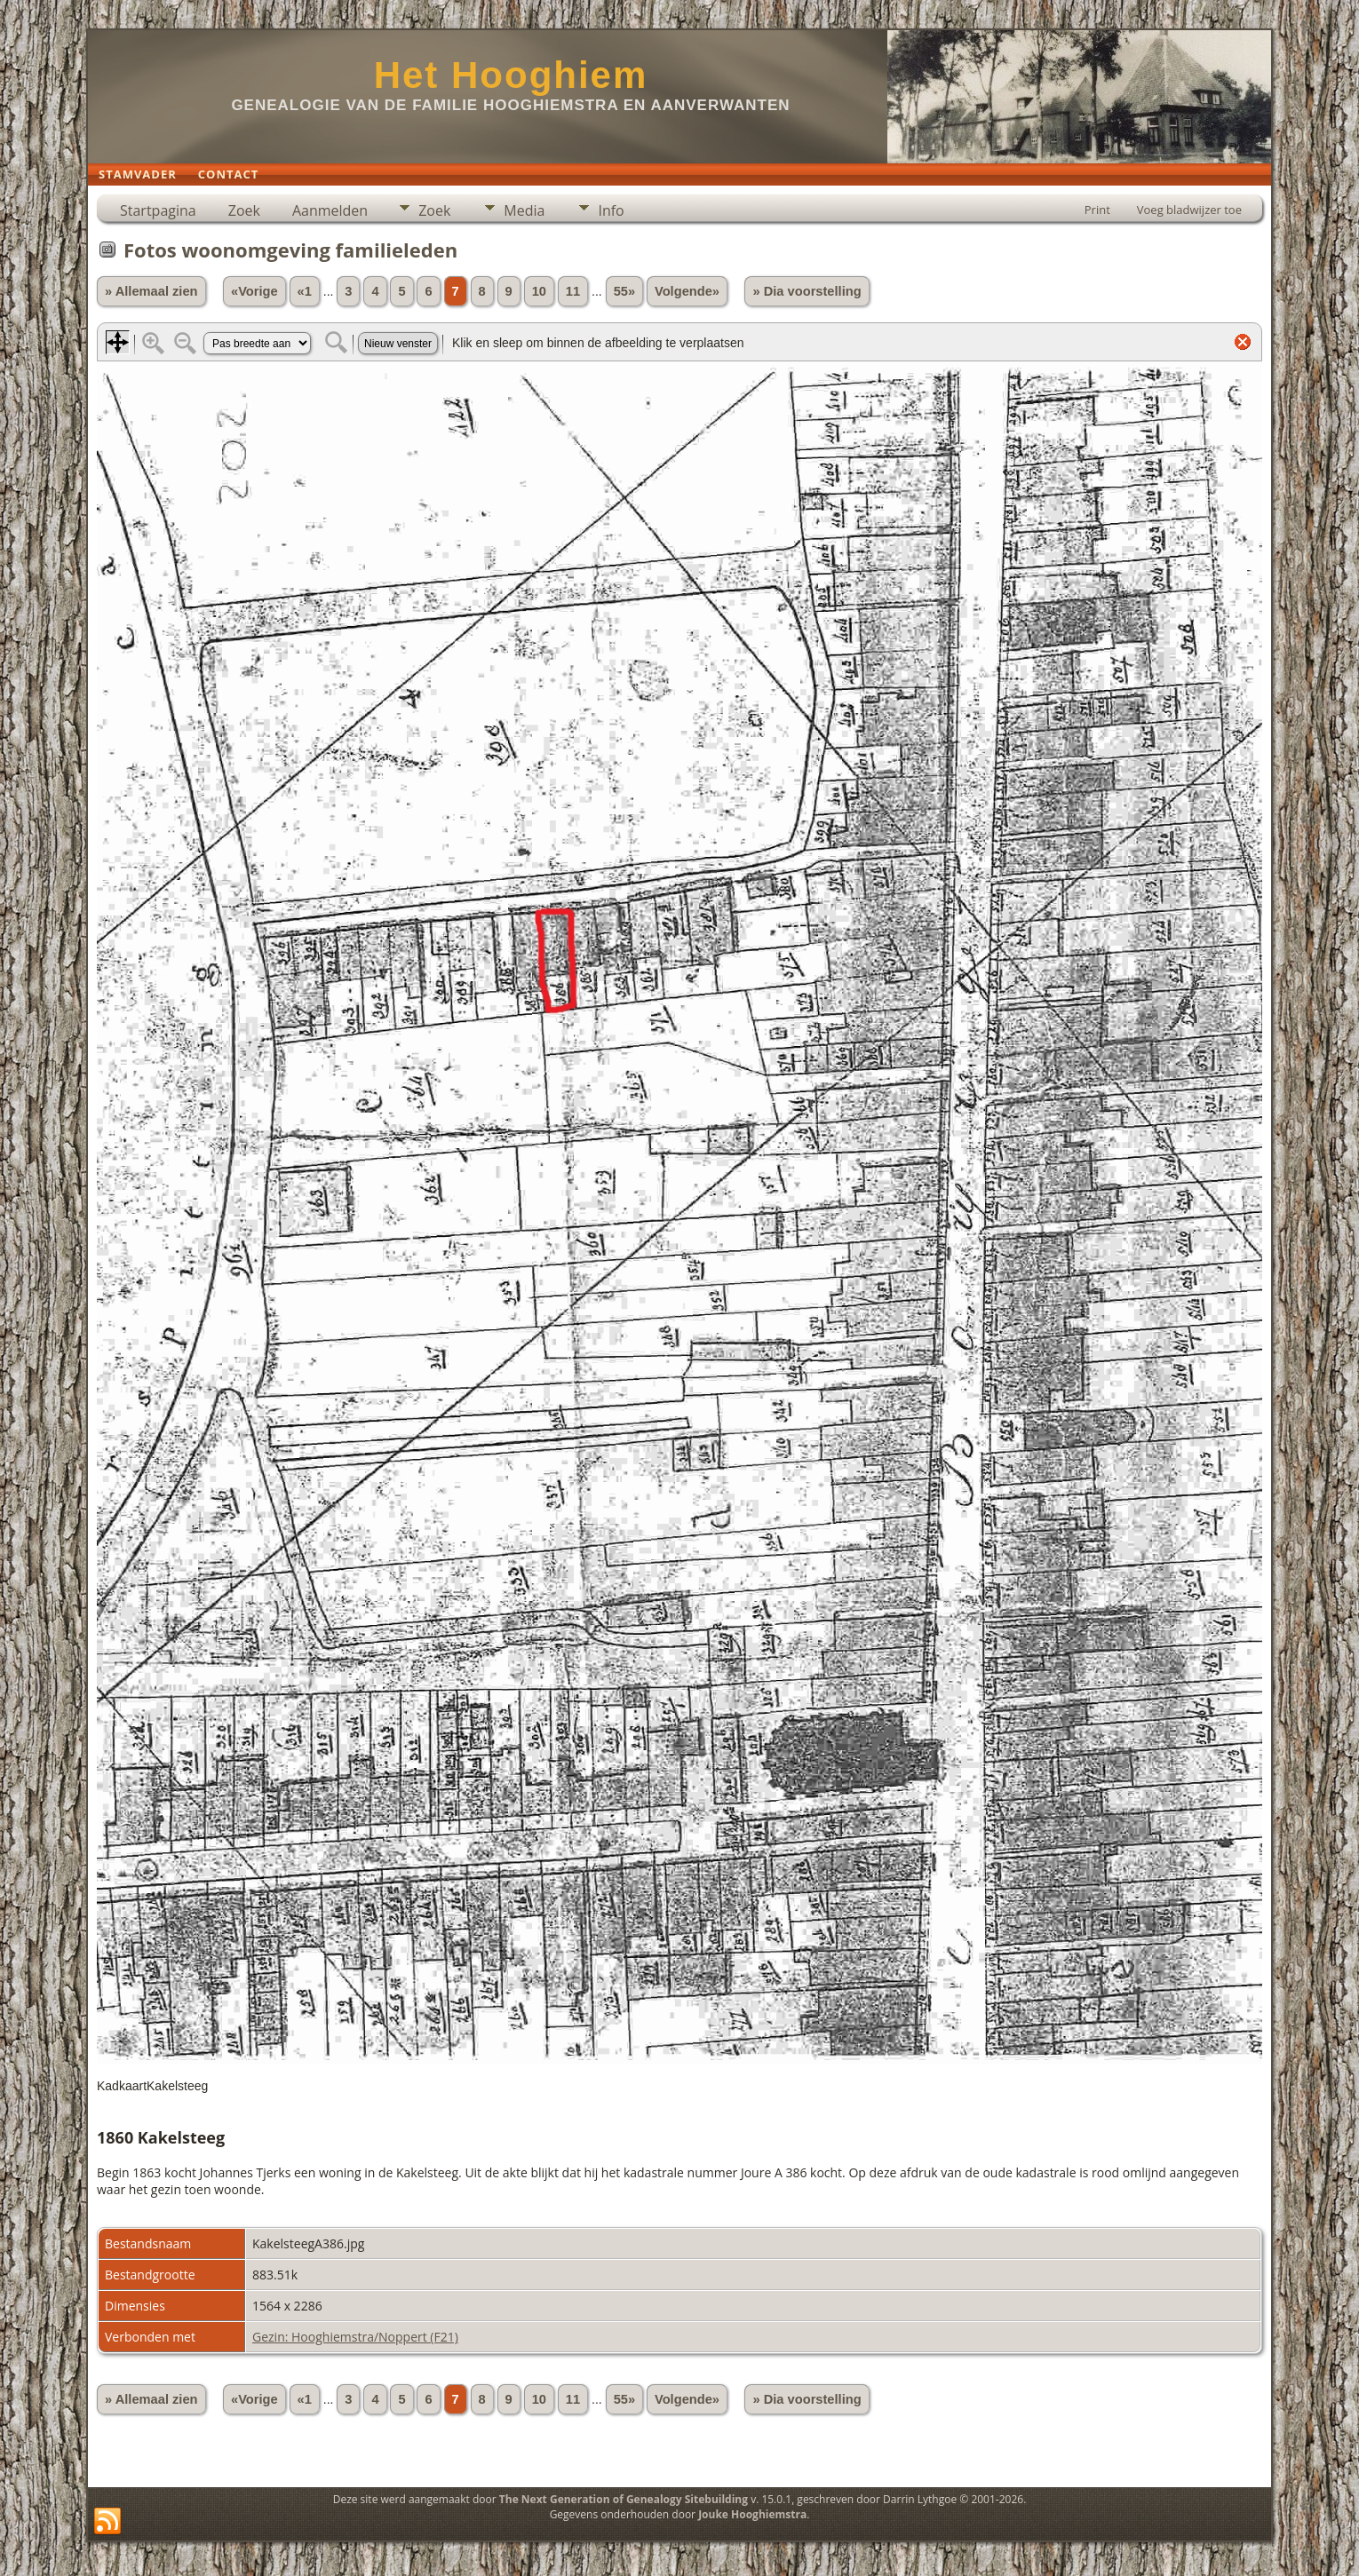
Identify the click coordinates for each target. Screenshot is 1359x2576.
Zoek (244, 210)
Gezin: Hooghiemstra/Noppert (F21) (355, 2336)
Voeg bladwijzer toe (1189, 210)
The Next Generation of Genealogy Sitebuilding (623, 2499)
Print (1097, 210)
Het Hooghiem (511, 75)
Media (524, 210)
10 (539, 291)
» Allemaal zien (151, 291)
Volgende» (687, 291)
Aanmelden (330, 210)
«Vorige (254, 291)
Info (611, 210)
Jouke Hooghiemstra (752, 2514)
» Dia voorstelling (806, 291)
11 (573, 291)
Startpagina (158, 210)
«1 (305, 291)
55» (624, 291)
